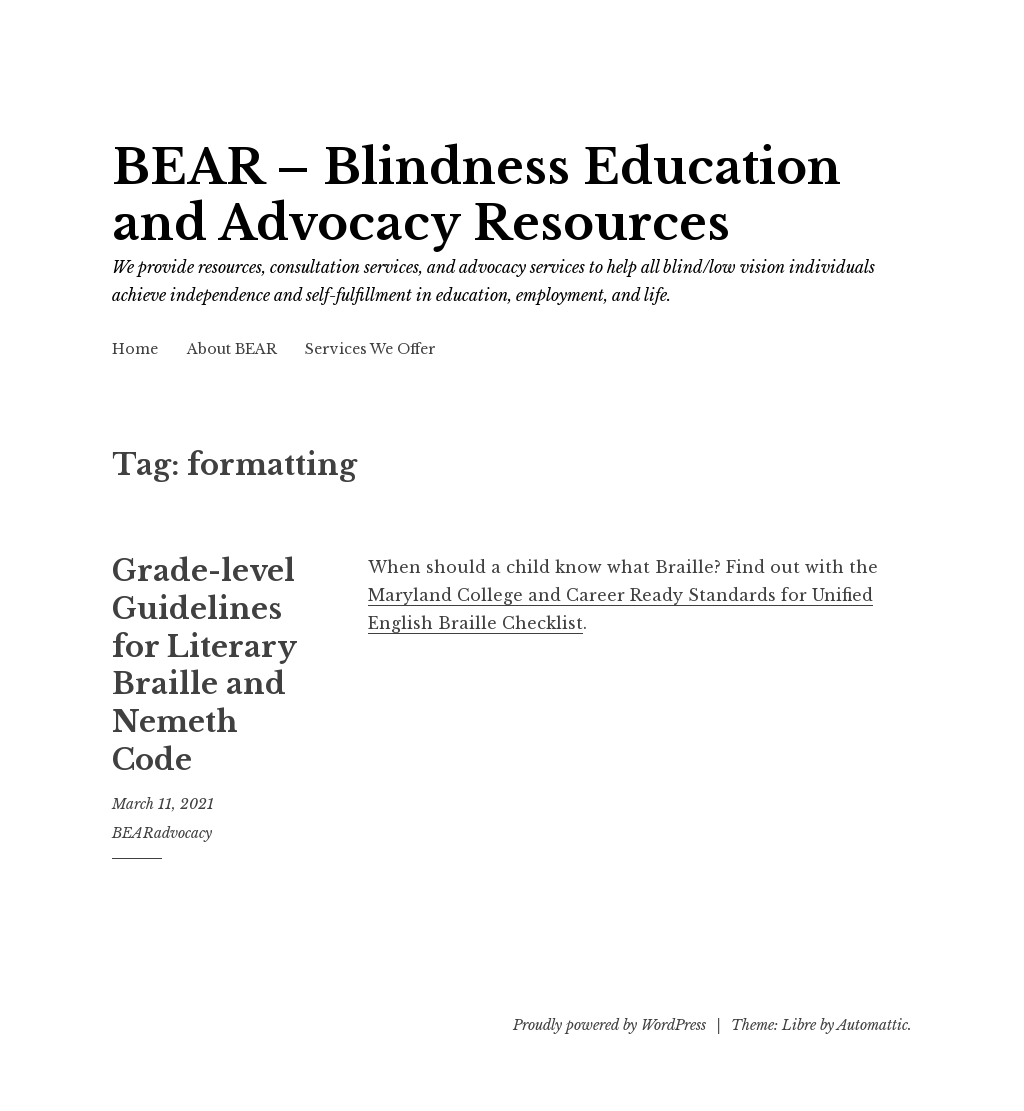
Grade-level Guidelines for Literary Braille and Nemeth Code (204, 665)
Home (135, 349)
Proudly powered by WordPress (609, 1025)
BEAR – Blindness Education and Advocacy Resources (476, 195)
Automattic (872, 1025)
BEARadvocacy (162, 833)
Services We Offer (370, 349)
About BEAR (232, 349)
